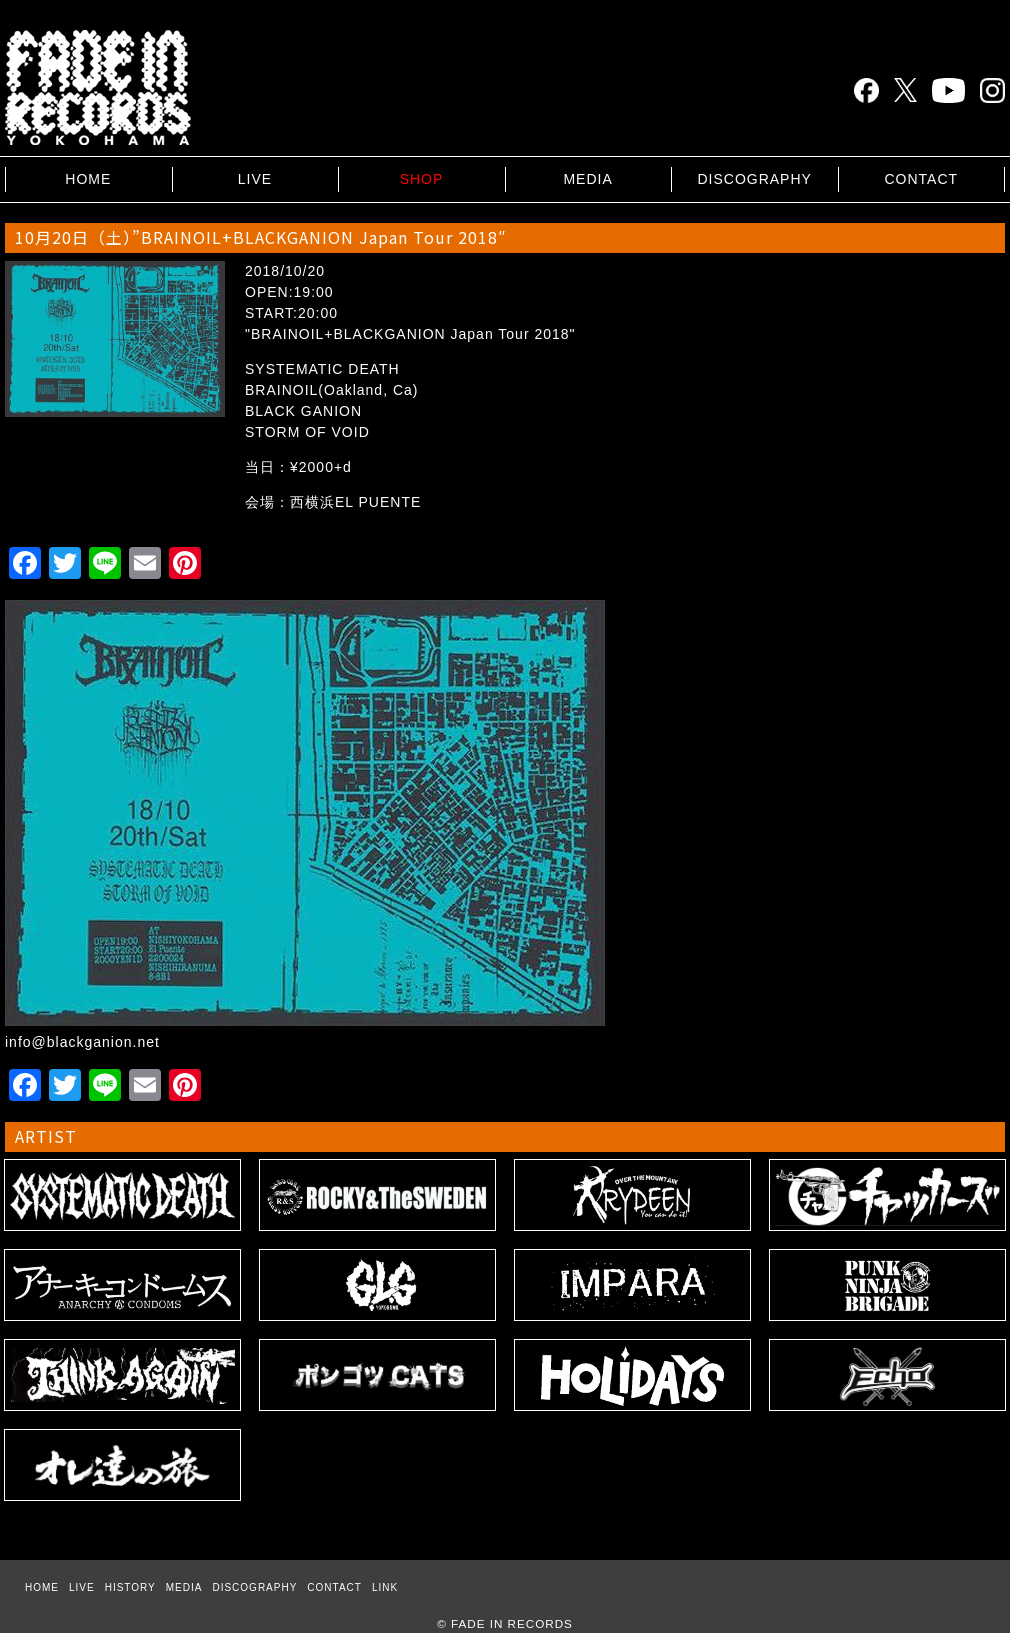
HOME (88, 179)
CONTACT (921, 179)
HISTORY (130, 1587)
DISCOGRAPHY (754, 179)
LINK (385, 1587)
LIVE (255, 179)
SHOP (422, 179)
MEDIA (587, 179)
